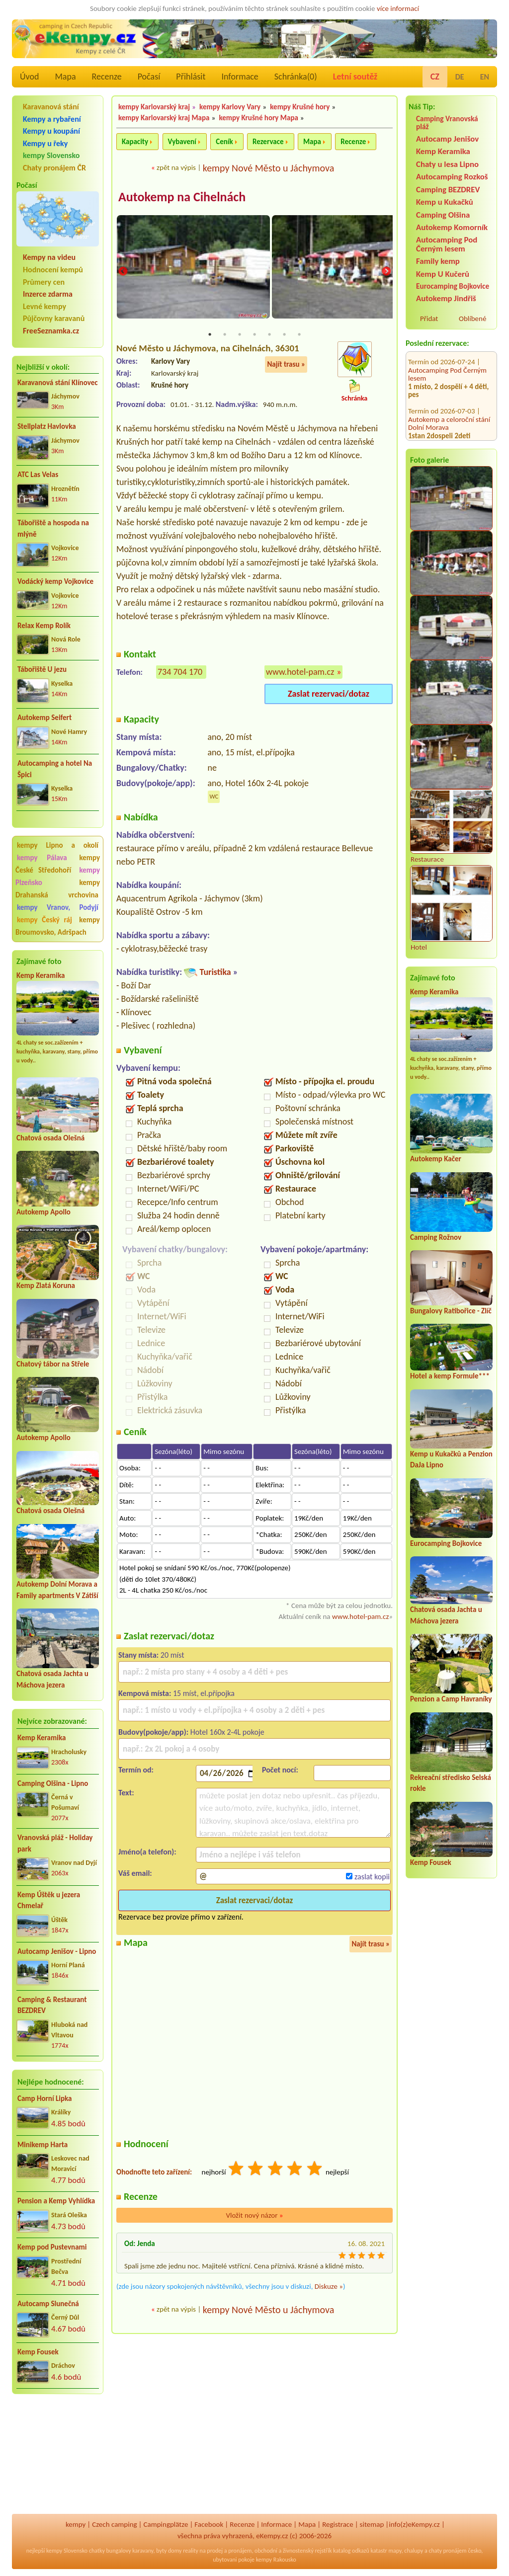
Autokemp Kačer (435, 1158)
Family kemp (438, 261)
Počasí (149, 76)
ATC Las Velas (37, 474)
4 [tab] (254, 335)
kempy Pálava (42, 857)
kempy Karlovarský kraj (154, 106)
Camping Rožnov (435, 1237)
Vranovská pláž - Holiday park (54, 1843)
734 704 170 (180, 672)
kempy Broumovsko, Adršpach (57, 926)
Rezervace (268, 141)
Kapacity (135, 141)
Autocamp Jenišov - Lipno (56, 1951)
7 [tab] (299, 335)
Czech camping (114, 2524)
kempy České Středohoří (57, 864)
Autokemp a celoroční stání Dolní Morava (449, 371)
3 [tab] (240, 335)
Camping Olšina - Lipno (52, 1783)
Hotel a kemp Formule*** (450, 1375)
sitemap (372, 2524)
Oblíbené (472, 318)
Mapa (65, 76)
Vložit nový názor (254, 2216)
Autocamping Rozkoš (452, 176)
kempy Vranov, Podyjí (57, 907)
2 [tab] (225, 335)
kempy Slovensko (51, 155)
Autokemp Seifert (44, 717)
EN (484, 76)
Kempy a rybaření (52, 119)
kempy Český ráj (44, 919)
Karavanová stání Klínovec (57, 382)
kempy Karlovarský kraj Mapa (163, 117)
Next (386, 272)
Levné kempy (44, 306)
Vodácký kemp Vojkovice (55, 581)
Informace (239, 76)
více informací (398, 8)
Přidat (429, 318)
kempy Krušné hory (300, 106)
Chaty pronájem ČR (54, 167)
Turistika (215, 972)
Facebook (208, 2524)
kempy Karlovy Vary (229, 106)
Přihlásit (190, 76)
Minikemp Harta (42, 2144)
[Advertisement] (57, 2455)
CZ (434, 76)
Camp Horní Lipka (44, 2098)
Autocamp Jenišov (447, 139)
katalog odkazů (351, 2550)
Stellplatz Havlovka (46, 426)
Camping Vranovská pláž (447, 122)
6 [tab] (284, 335)
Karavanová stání (51, 106)
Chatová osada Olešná (50, 1137)
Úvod (29, 76)
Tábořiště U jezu (42, 669)
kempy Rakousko (276, 2559)
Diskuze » (329, 2287)
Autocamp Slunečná (48, 2303)
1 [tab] (210, 335)
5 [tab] (269, 335)
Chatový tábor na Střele (52, 1364)
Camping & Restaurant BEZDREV (51, 2005)
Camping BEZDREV (448, 189)
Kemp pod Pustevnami (51, 2247)
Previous (122, 272)
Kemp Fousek (38, 2351)
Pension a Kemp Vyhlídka (56, 2200)
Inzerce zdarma (48, 294)
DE (459, 76)
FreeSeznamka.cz (51, 330)
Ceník (224, 141)
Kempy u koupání (51, 131)
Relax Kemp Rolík (44, 625)
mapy (394, 2550)
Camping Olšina (443, 215)
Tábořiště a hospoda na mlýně (53, 528)
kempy (75, 2524)
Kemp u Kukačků (444, 202)
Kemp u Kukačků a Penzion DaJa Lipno (448, 412)
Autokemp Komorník (452, 227)
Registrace (337, 2524)
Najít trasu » (286, 365)
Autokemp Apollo (43, 1212)
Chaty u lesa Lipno (447, 164)
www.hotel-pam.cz (300, 672)
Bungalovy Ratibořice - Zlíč (451, 1310)
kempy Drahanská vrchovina (57, 888)
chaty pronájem (447, 2550)
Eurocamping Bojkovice (452, 286)
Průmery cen (44, 282)
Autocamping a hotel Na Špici (54, 769)
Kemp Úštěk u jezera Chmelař (48, 1900)
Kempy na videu (49, 257)
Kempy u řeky (45, 143)
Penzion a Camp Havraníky (451, 1698)
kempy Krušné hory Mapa (258, 117)
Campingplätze (166, 2524)
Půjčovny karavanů (54, 318)
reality (190, 2550)
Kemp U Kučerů (442, 274)
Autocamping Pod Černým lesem (446, 244)
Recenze (107, 76)
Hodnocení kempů (53, 269)
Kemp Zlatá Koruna (45, 1285)
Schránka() (295, 76)
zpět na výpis (176, 167)
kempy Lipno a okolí (57, 845)
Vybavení (182, 141)
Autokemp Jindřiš (446, 298)
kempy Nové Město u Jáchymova (269, 168)
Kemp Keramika (40, 975)
